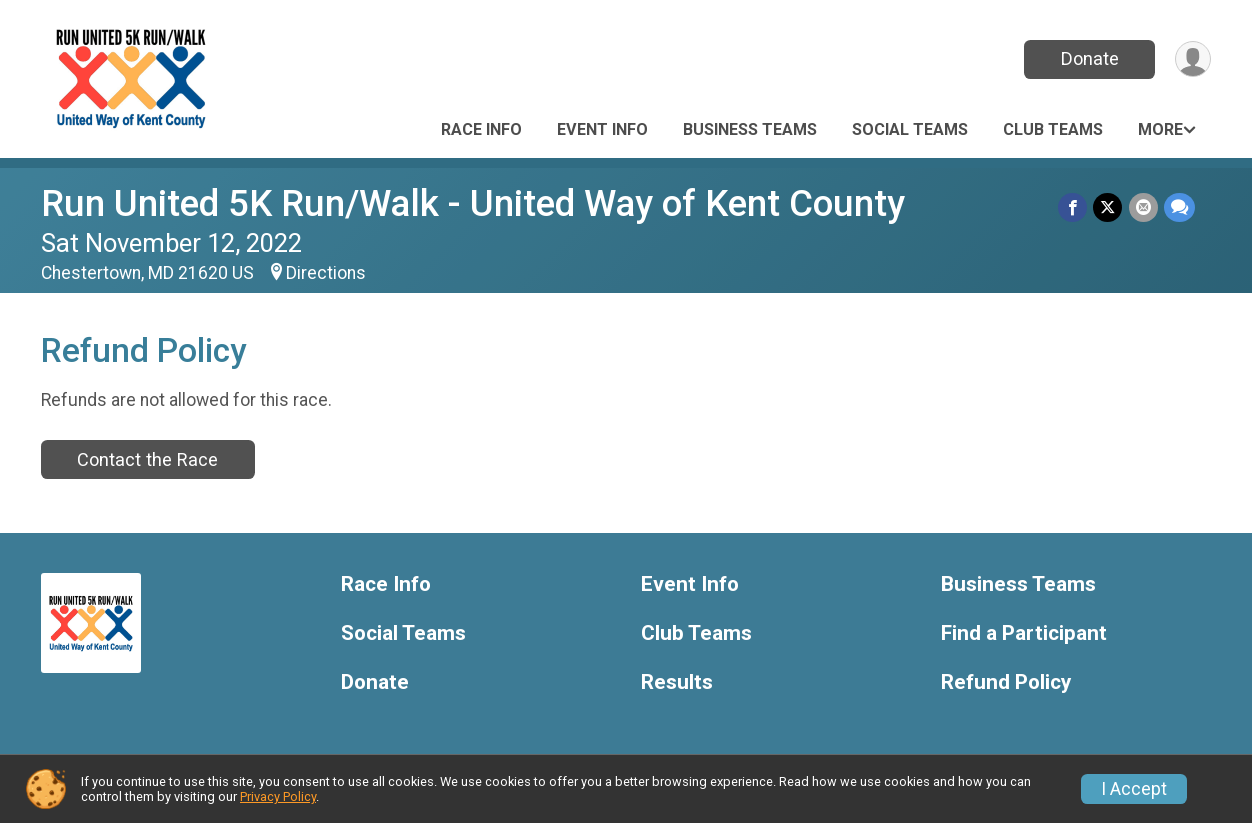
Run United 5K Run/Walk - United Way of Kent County (473, 203)
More (1160, 129)
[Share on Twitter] (1108, 207)
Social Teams (910, 129)
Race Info (481, 129)
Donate (1089, 58)
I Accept (1134, 789)
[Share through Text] (1179, 207)
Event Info (602, 129)
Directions (326, 273)
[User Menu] (1192, 59)
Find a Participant (1024, 633)
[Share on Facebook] (1073, 207)
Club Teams (1053, 129)
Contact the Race (147, 459)
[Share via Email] (1143, 207)
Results (677, 682)
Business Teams (750, 129)
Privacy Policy (278, 796)
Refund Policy (1006, 682)
